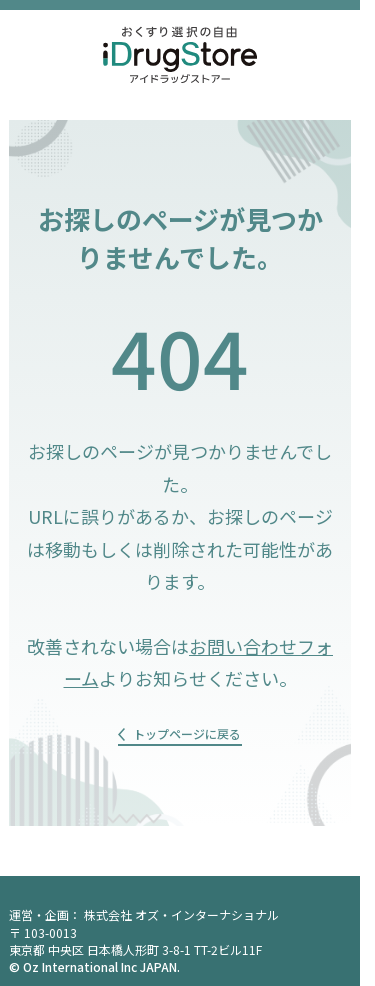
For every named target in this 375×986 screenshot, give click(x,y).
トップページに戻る (187, 733)
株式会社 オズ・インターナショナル (181, 914)
